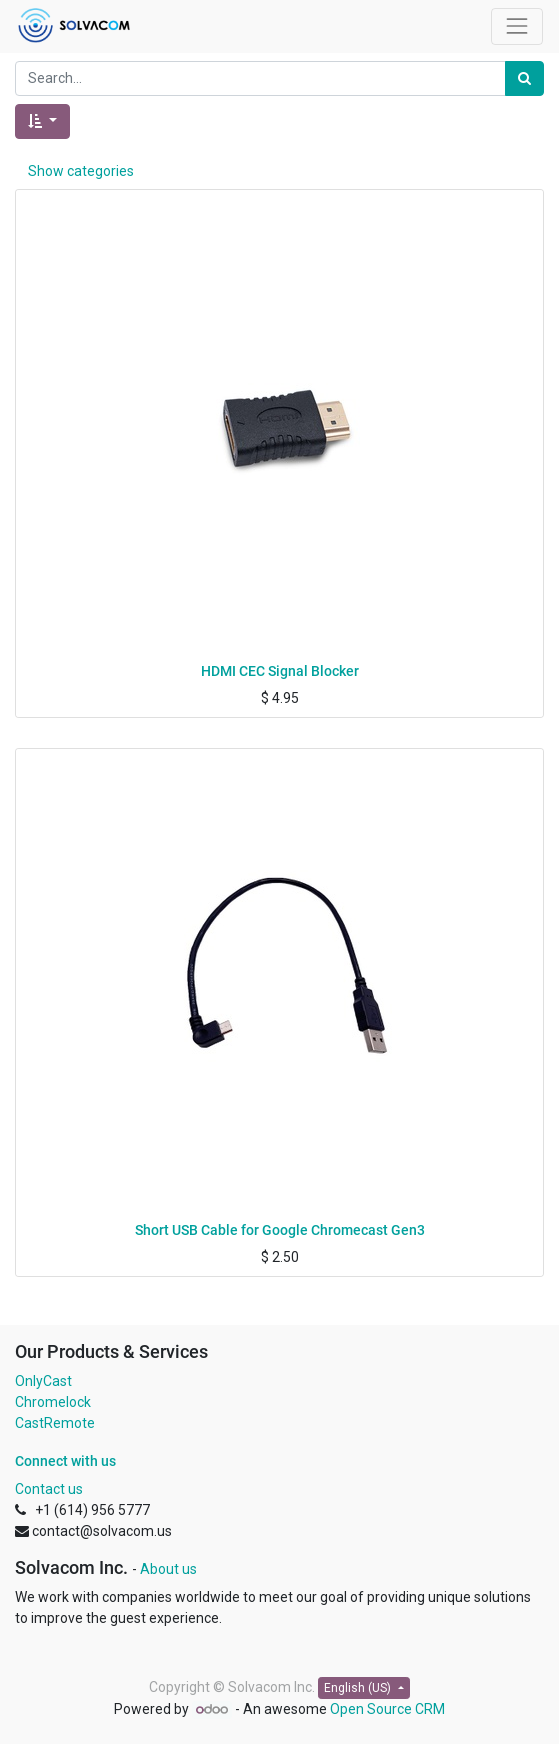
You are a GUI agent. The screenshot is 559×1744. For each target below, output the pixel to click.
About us (168, 1569)
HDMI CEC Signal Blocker (280, 671)
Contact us (49, 1489)
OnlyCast (43, 1381)
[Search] (524, 78)
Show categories (81, 171)
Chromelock (53, 1402)
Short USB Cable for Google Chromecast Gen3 (280, 1230)
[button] (42, 121)
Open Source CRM (387, 1709)
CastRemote (55, 1423)
